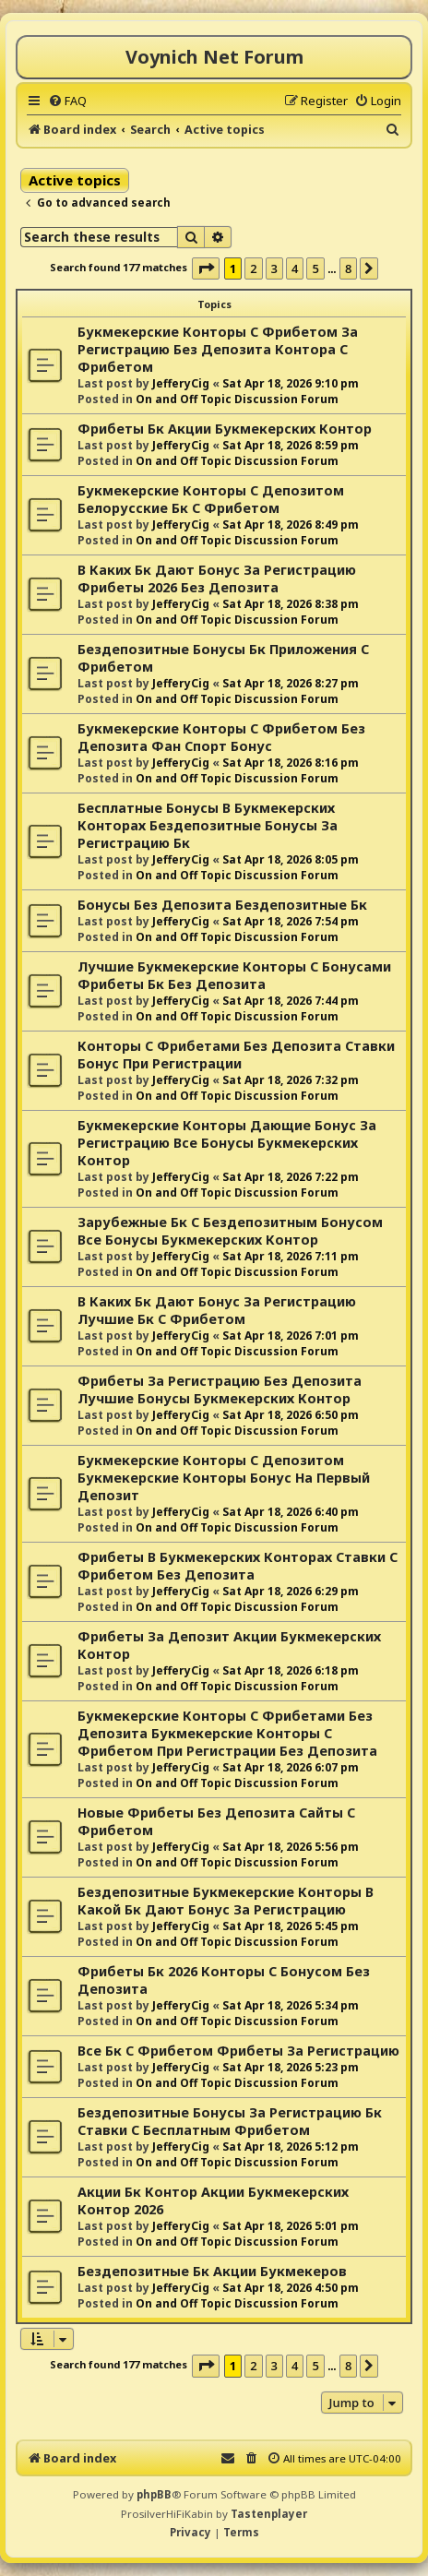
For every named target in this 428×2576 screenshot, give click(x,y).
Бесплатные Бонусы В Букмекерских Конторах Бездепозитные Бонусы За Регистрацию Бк (207, 825)
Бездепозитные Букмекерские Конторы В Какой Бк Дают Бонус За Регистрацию (225, 1900)
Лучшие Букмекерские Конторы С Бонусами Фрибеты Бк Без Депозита (234, 975)
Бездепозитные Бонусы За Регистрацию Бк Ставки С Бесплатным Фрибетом (229, 2121)
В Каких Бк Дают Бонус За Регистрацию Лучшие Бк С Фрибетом (216, 1310)
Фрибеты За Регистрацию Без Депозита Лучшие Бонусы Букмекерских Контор (219, 1389)
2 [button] (253, 268)
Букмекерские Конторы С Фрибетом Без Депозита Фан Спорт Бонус (221, 737)
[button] (206, 268)
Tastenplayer (269, 2514)
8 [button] (348, 268)
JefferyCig (180, 383)
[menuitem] (67, 100)
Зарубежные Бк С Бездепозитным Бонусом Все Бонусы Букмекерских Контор (230, 1230)
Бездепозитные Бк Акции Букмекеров (212, 2271)
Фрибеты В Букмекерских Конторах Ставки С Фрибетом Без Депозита (237, 1565)
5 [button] (315, 268)
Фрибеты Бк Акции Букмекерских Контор (224, 428)
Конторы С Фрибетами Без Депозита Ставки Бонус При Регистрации (236, 1054)
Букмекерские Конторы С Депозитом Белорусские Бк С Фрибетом (210, 499)
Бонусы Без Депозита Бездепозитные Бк (222, 904)
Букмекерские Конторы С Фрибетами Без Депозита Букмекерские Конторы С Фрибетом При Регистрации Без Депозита (227, 1733)
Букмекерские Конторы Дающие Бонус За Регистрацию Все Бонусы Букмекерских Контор (226, 1142)
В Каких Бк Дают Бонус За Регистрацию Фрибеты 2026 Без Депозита (216, 578)
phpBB (154, 2494)
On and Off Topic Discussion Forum (237, 399)
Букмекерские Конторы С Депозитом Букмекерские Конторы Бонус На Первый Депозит (223, 1477)
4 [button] (294, 268)
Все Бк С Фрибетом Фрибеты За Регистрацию (238, 2050)
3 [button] (274, 268)
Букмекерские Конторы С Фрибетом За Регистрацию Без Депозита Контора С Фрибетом (217, 349)
